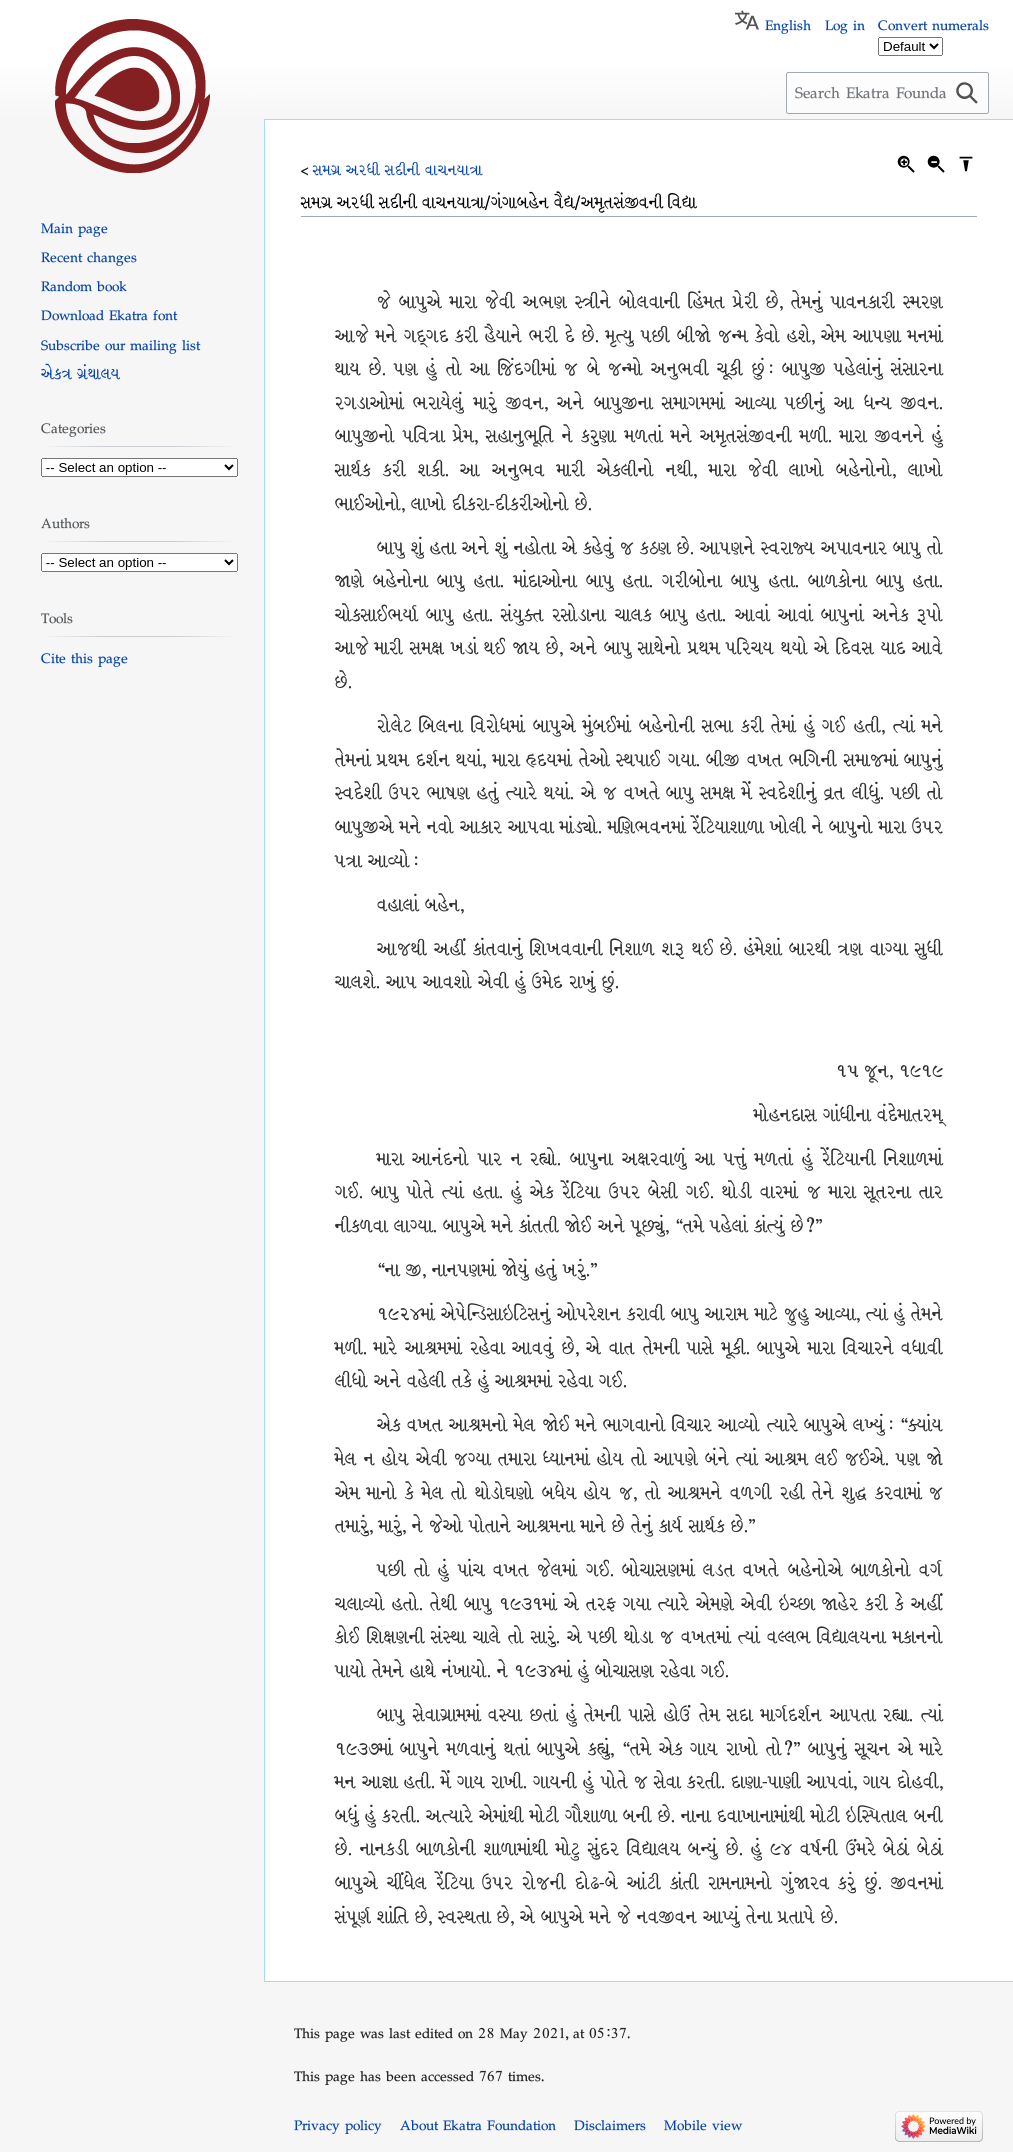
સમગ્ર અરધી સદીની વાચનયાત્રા (398, 170)
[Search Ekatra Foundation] (887, 93)
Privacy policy (338, 2125)
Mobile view (703, 2125)
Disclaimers (610, 2125)
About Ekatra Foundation (478, 2125)
